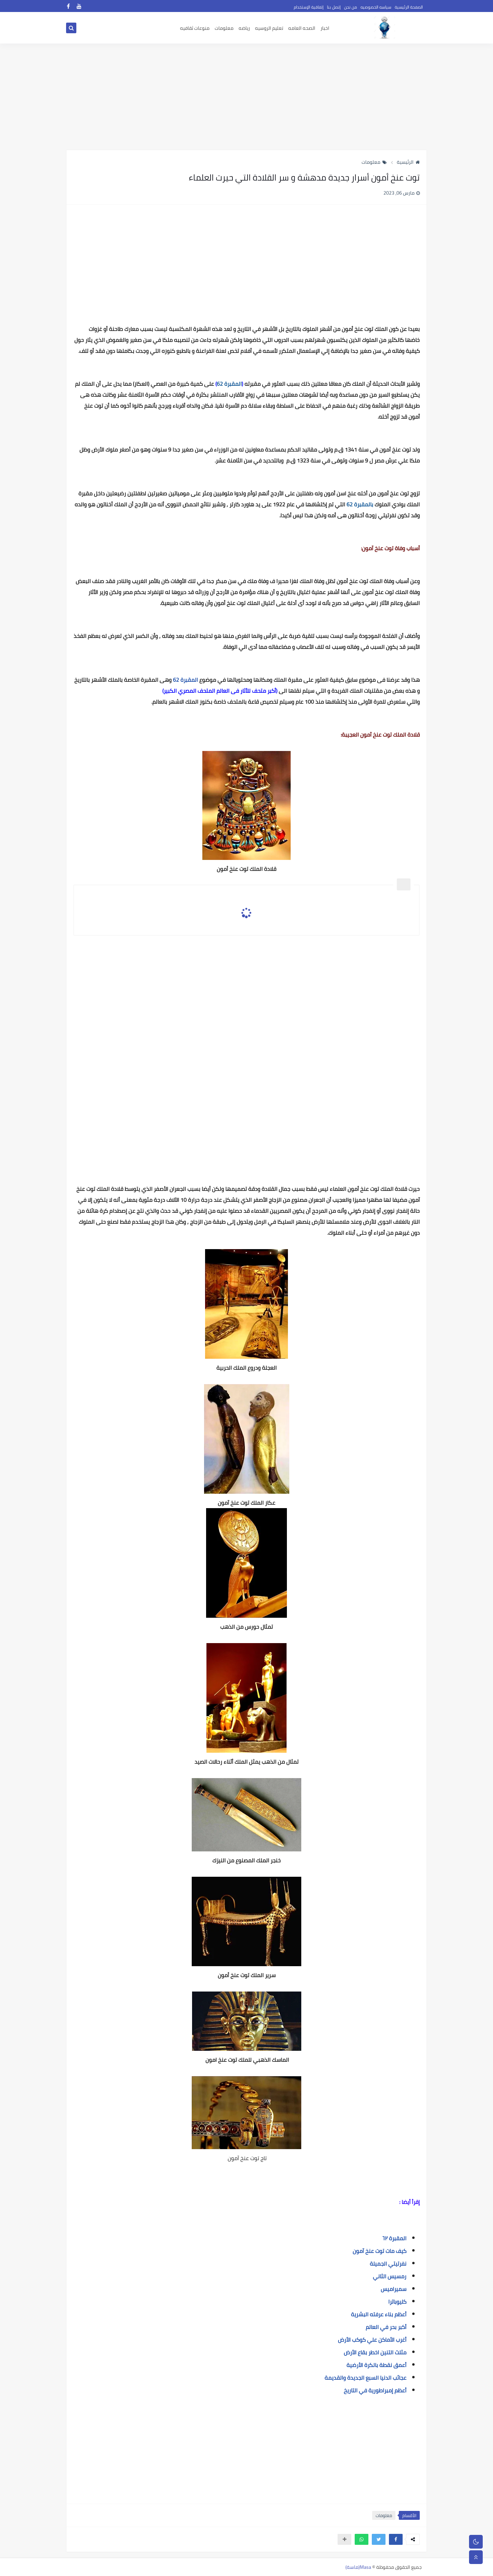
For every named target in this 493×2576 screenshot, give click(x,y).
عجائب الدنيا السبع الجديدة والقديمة (365, 2377)
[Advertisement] (246, 97)
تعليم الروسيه (269, 28)
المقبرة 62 (185, 680)
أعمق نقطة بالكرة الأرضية (376, 2365)
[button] (396, 2539)
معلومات (224, 28)
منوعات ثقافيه (195, 28)
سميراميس (393, 2289)
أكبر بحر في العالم (386, 2327)
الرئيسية (408, 162)
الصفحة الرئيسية (409, 7)
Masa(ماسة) (358, 2567)
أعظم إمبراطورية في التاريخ (375, 2390)
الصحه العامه (301, 28)
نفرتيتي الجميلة (388, 2263)
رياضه (244, 28)
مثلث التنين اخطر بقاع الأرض (375, 2352)
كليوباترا (397, 2301)
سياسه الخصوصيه (376, 7)
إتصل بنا (334, 7)
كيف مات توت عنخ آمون (379, 2251)
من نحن (350, 7)
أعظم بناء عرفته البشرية (378, 2314)
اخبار (324, 28)
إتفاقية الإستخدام (309, 7)
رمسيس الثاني (388, 2276)
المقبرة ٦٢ (394, 2238)
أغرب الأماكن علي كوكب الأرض (372, 2339)
